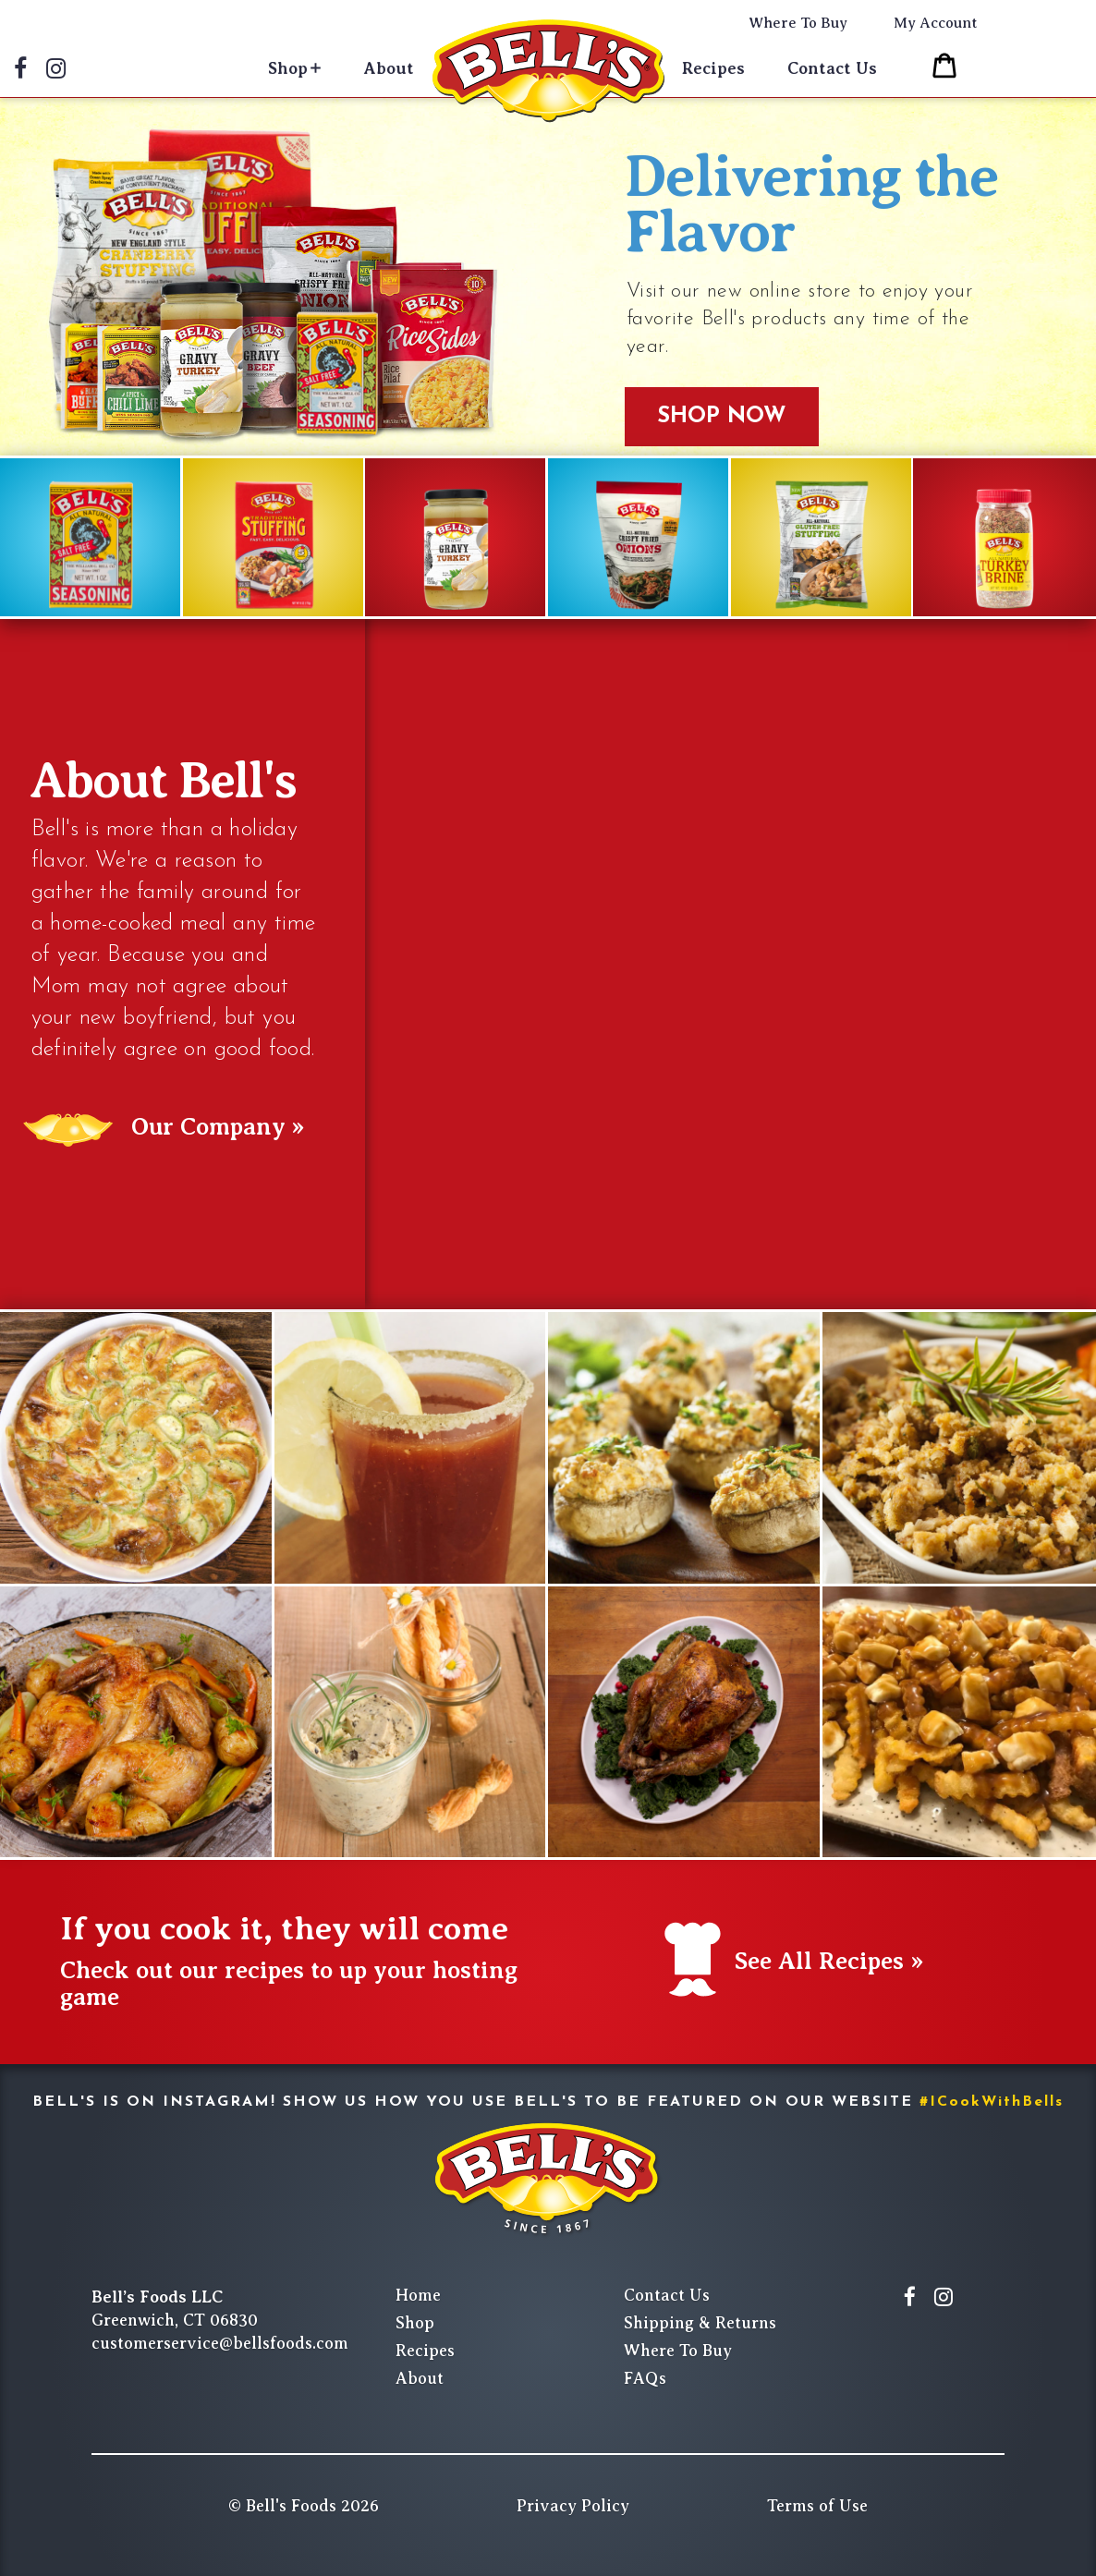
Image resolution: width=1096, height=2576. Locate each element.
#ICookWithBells (991, 2102)
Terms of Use (817, 2506)
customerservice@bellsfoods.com (219, 2343)
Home (418, 2295)
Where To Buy (798, 23)
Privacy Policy (573, 2506)
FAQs (645, 2378)
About (389, 68)
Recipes (713, 68)
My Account (936, 23)
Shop (288, 68)
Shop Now (721, 417)
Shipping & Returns (700, 2323)
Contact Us (832, 68)
